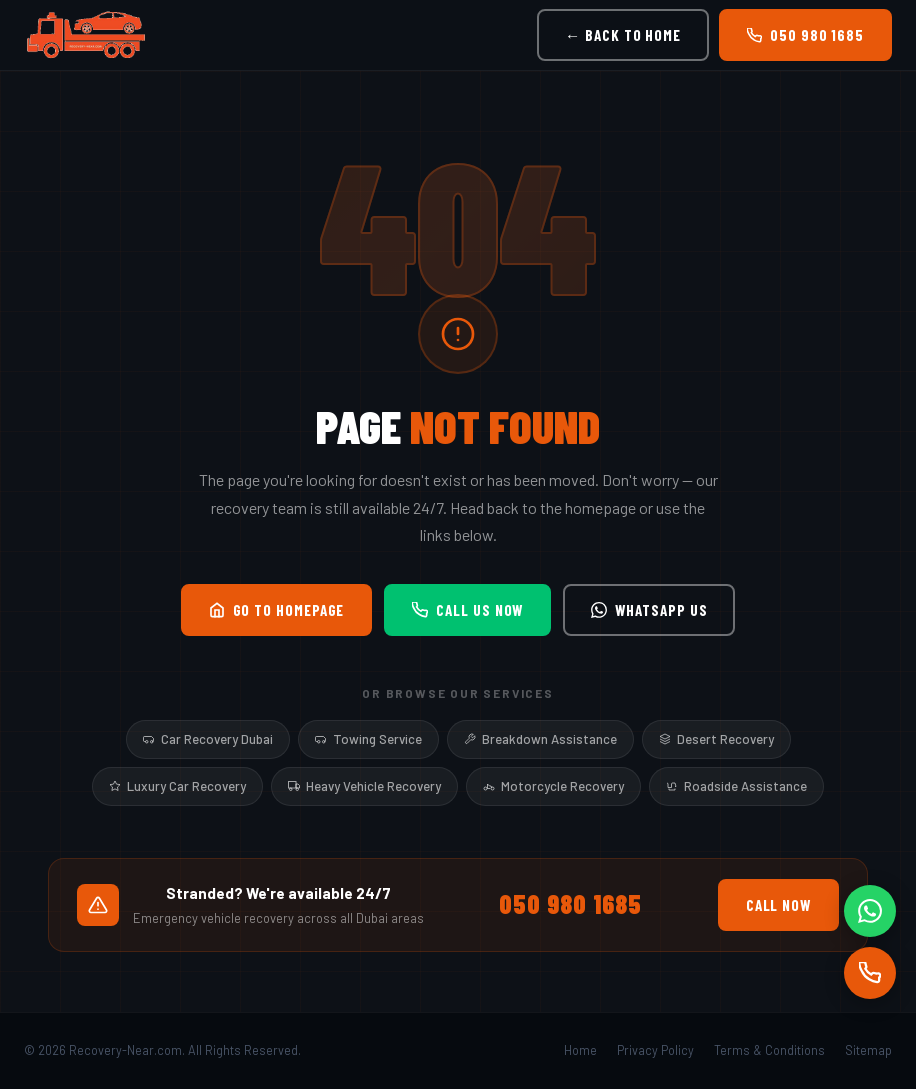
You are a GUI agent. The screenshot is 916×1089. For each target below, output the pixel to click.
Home (580, 1050)
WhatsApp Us (649, 610)
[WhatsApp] (870, 911)
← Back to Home (623, 35)
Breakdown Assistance (540, 739)
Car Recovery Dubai (208, 739)
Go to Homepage (277, 610)
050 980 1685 (805, 35)
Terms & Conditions (769, 1050)
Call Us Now (467, 610)
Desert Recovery (716, 739)
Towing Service (368, 739)
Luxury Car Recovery (177, 786)
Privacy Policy (655, 1050)
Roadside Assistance (736, 786)
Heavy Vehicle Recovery (364, 786)
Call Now (778, 905)
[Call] (870, 973)
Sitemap (868, 1050)
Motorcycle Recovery (553, 786)
